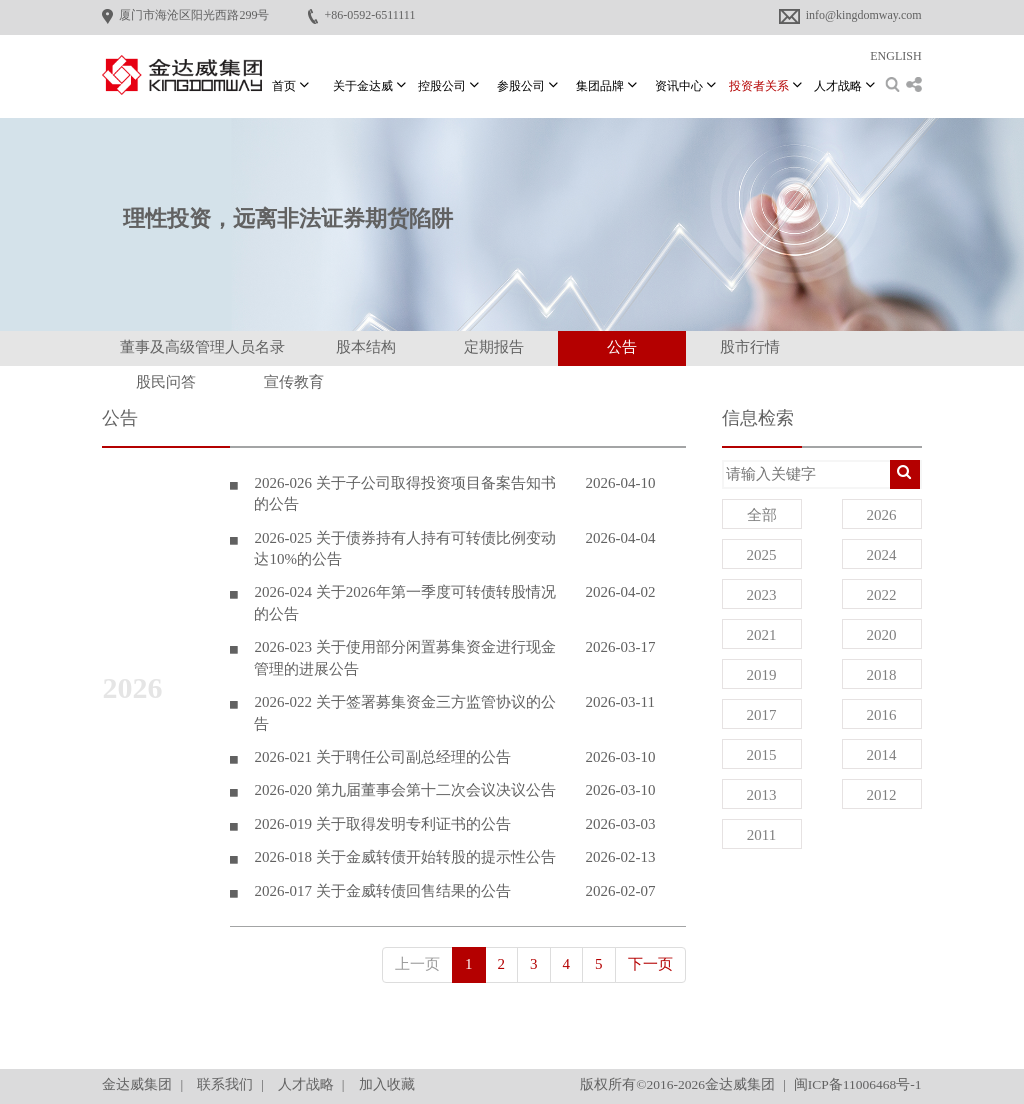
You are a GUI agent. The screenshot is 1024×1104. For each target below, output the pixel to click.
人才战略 (306, 1084)
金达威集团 (137, 1084)
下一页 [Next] (650, 964)
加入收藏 (387, 1084)
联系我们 (225, 1084)
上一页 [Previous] (417, 964)
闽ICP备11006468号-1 (858, 1084)
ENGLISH (895, 56)
